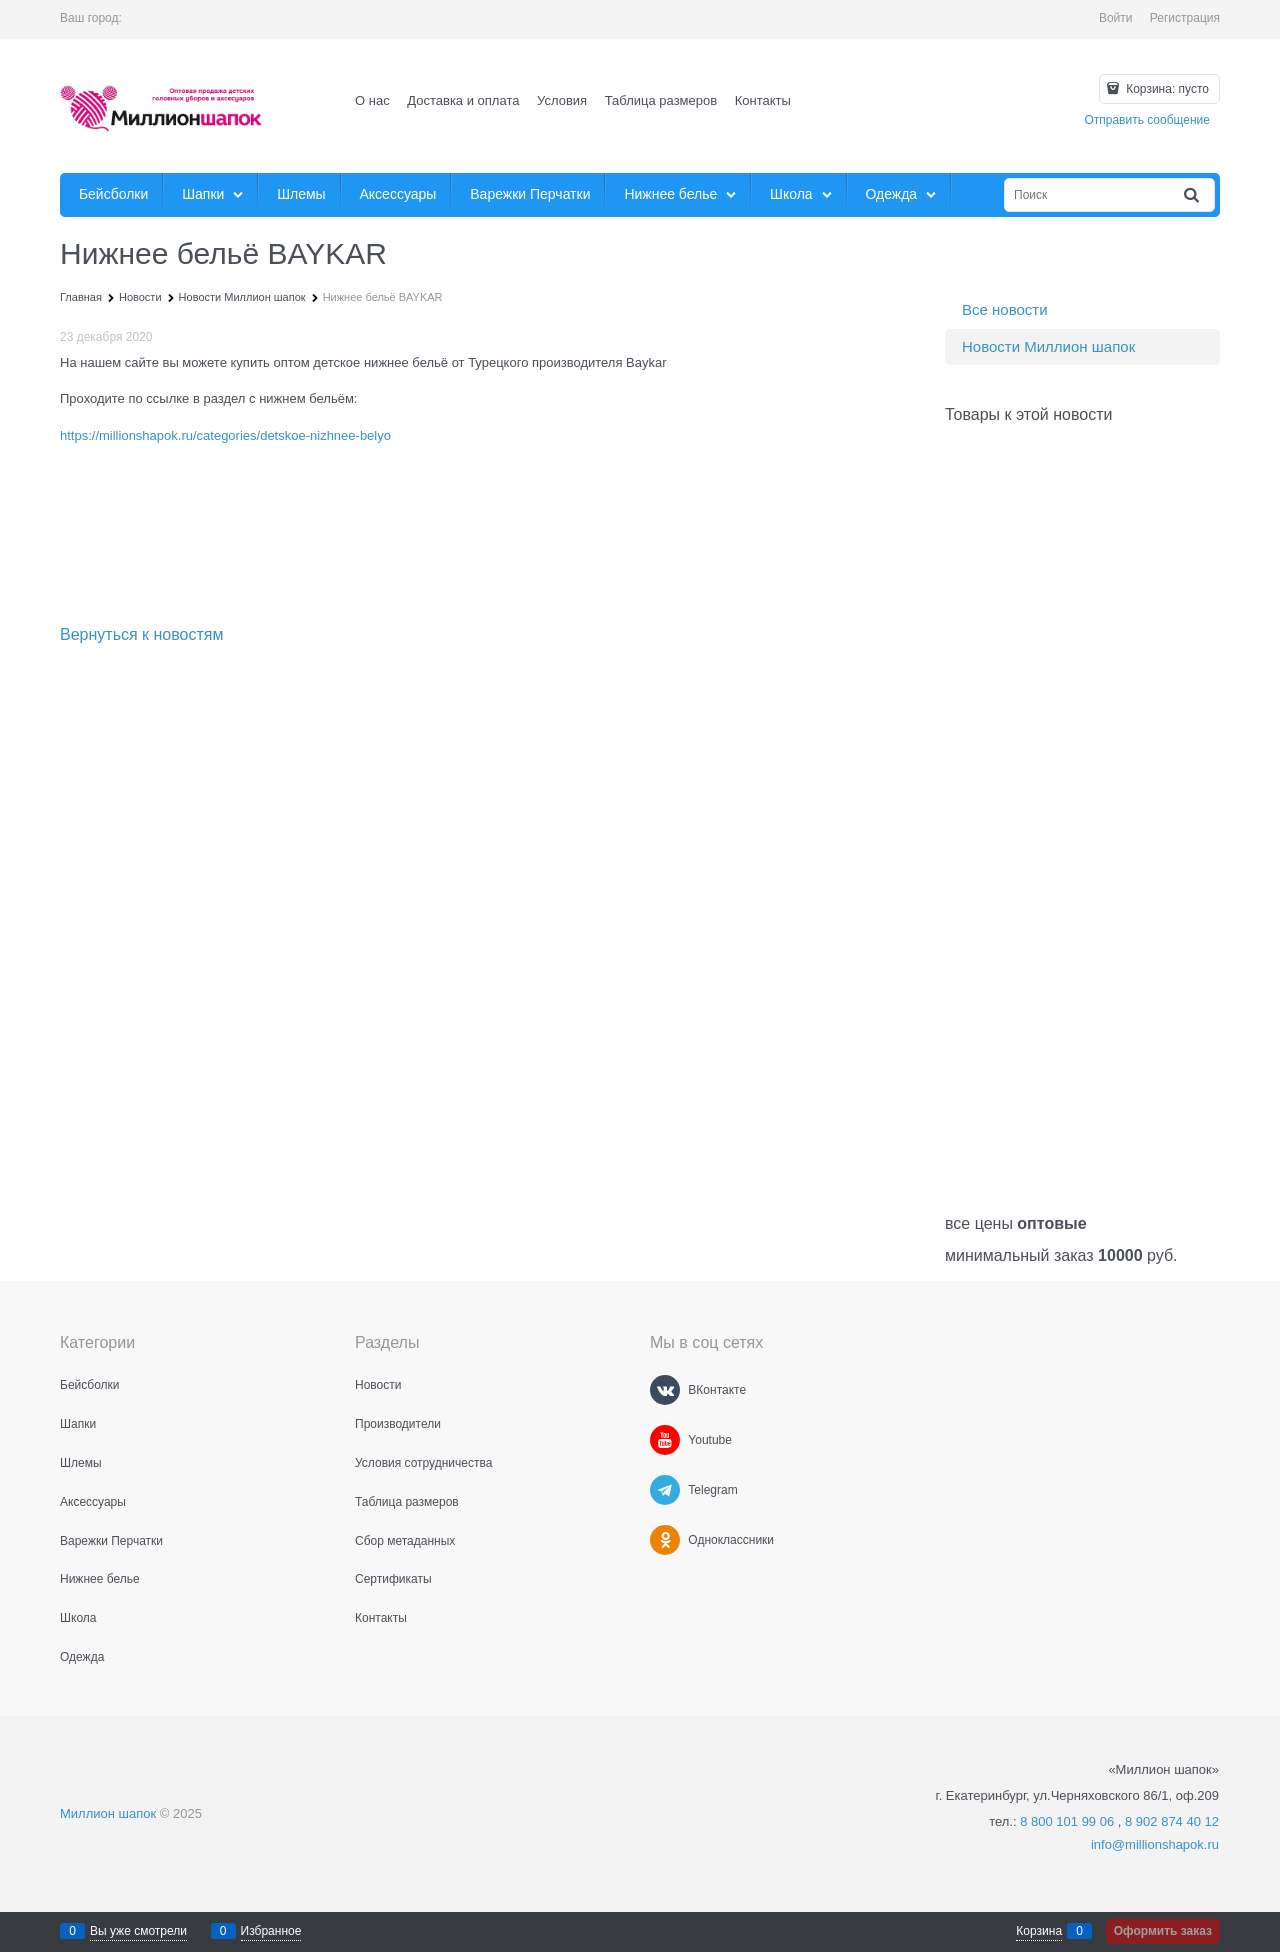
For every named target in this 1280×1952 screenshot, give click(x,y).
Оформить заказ (1163, 1931)
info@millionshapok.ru (1155, 1844)
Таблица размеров (661, 100)
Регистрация (1185, 18)
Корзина (1039, 1931)
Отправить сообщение (1147, 120)
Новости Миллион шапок (1048, 346)
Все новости (1005, 309)
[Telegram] (665, 1490)
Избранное (271, 1931)
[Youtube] (665, 1440)
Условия (562, 100)
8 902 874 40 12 (1172, 1821)
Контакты (763, 100)
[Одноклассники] (665, 1540)
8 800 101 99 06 (1067, 1821)
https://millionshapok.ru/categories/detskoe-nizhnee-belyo (225, 435)
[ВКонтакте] (665, 1390)
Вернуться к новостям (141, 634)
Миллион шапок (108, 1813)
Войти (1116, 18)
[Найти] (1193, 195)
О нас (372, 100)
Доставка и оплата (463, 100)
